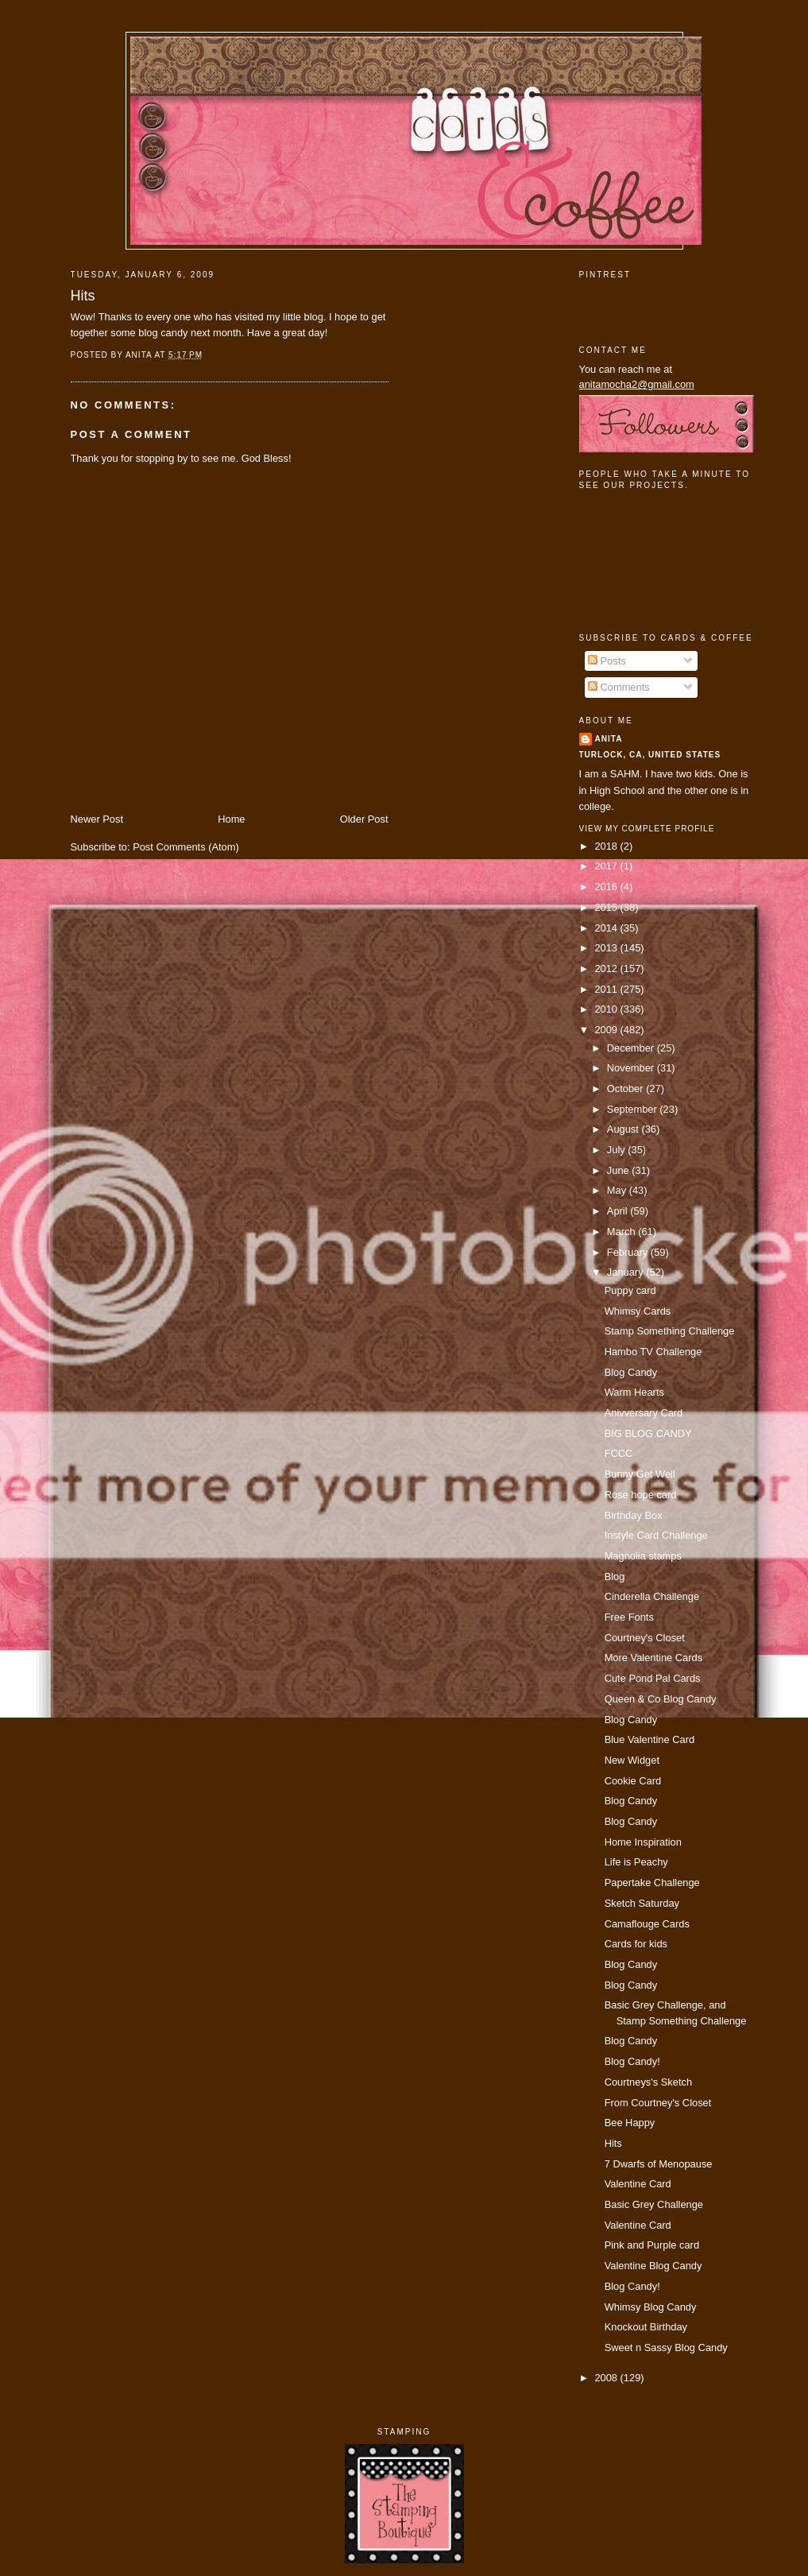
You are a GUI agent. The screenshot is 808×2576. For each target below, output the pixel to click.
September (633, 1109)
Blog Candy (631, 1372)
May (618, 1190)
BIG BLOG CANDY (648, 1433)
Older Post (364, 819)
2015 (607, 907)
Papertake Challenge (652, 1882)
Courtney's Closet (645, 1638)
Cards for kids (636, 1944)
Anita (609, 738)
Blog (615, 1576)
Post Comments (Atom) (186, 847)
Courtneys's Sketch (648, 2082)
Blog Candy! (632, 2061)
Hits (83, 296)
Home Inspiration (643, 1842)
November (632, 1068)
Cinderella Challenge (652, 1596)
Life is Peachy (636, 1862)
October (626, 1088)
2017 (607, 866)
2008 (607, 2378)
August (624, 1129)
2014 (607, 928)
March (622, 1232)
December (632, 1048)
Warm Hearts (634, 1392)
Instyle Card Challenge (656, 1535)
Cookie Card (633, 1781)
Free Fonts (629, 1617)
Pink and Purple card (652, 2245)
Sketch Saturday (642, 1903)
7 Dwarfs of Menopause (659, 2164)
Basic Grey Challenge (654, 2204)
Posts (607, 661)
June (619, 1170)
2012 (607, 968)
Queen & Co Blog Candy (661, 1699)
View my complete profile (647, 828)
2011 (607, 989)
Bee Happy (630, 2123)
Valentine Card (638, 2184)
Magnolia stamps (643, 1556)
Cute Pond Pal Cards (653, 1678)
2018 (607, 846)
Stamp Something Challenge (670, 1331)
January (626, 1272)
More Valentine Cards (653, 1658)
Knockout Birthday (646, 2327)
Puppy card (630, 1290)
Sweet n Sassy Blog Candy (666, 2347)
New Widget (632, 1760)
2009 (607, 1030)
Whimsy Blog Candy (651, 2307)
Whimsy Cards (638, 1311)
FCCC (619, 1453)
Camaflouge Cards (647, 1924)
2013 (607, 948)
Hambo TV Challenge (653, 1352)
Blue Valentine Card (649, 1739)
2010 (607, 1009)
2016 (607, 887)
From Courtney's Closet (658, 2103)
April (618, 1211)
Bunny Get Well (640, 1474)
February (629, 1252)
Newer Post (97, 819)
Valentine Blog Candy (653, 2266)
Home (231, 819)
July (617, 1150)
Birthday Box (634, 1515)
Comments (619, 687)
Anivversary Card (644, 1413)
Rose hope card (641, 1495)
